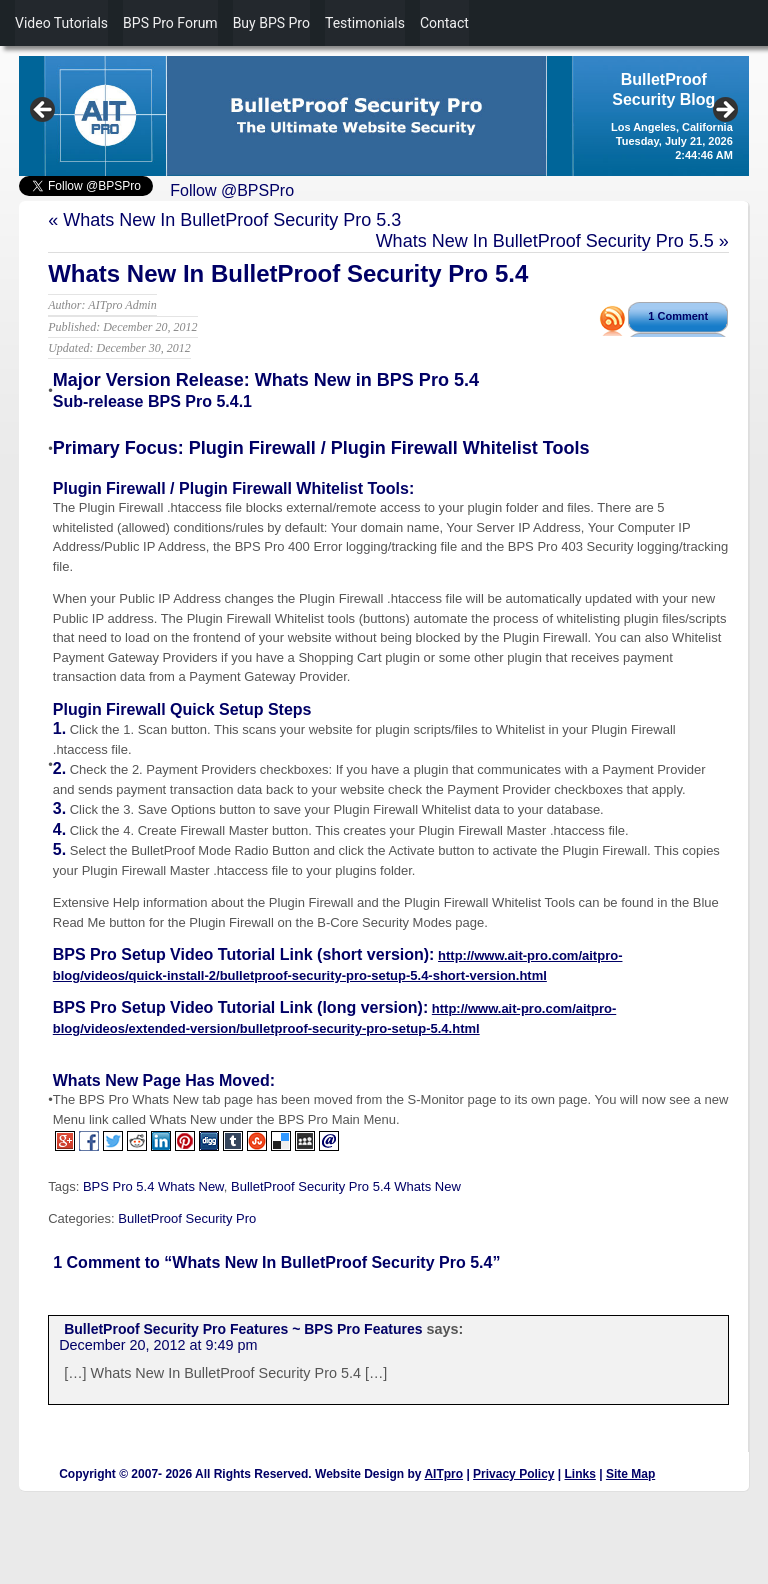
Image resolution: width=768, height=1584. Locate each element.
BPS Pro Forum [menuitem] (170, 23)
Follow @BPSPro (232, 190)
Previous (44, 111)
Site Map (630, 1474)
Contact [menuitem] (444, 23)
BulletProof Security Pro (187, 1218)
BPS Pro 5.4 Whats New (153, 1186)
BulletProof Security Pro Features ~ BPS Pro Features (243, 1329)
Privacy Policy (513, 1474)
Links (580, 1474)
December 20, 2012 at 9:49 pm (158, 1345)
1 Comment (678, 316)
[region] (384, 116)
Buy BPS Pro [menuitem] (271, 23)
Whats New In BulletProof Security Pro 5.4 (288, 273)
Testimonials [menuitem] (365, 23)
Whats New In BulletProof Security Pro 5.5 (545, 241)
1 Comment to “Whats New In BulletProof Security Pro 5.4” (276, 1262)
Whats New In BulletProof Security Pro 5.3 (232, 220)
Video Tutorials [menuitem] (61, 23)
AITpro (443, 1474)
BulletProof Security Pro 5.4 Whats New (346, 1186)
